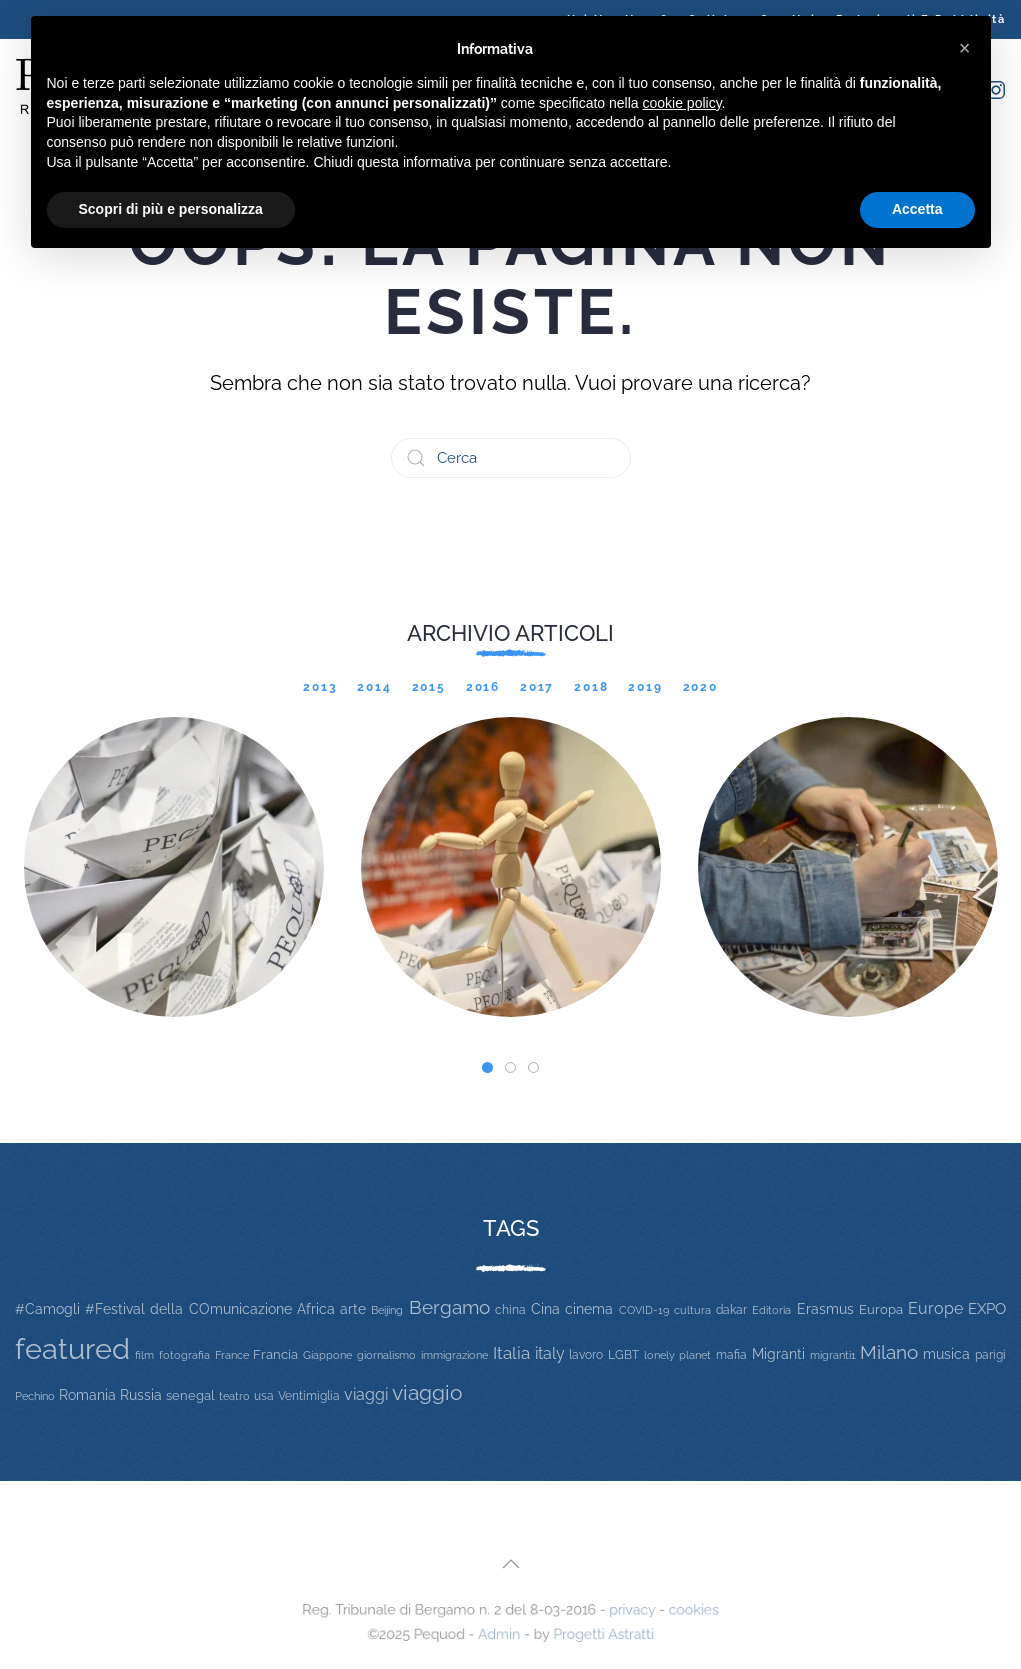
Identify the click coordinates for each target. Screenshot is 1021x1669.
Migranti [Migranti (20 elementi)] (778, 1354)
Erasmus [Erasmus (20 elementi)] (825, 1309)
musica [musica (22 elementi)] (946, 1354)
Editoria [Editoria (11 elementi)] (771, 1310)
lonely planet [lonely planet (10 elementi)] (677, 1355)
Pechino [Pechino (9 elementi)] (35, 1396)
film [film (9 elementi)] (144, 1355)
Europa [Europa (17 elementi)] (881, 1309)
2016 (483, 687)
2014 (374, 687)
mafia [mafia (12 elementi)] (731, 1355)
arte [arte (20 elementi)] (353, 1309)
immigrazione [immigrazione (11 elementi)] (454, 1355)
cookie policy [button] (681, 103)
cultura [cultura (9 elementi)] (692, 1310)
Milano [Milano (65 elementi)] (889, 1352)
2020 (700, 687)
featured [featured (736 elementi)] (72, 1348)
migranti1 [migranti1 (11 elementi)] (833, 1355)
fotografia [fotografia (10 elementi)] (184, 1355)
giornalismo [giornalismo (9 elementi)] (386, 1355)
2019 (645, 687)
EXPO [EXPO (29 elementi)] (987, 1308)
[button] (510, 1564)
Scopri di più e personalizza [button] (171, 209)
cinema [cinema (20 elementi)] (589, 1309)
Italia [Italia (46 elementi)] (511, 1353)
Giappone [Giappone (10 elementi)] (327, 1355)
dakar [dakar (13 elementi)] (731, 1310)
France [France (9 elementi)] (232, 1355)
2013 (320, 687)
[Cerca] (511, 458)
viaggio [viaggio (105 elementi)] (427, 1392)
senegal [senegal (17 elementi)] (190, 1395)
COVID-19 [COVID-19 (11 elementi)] (644, 1310)
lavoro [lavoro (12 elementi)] (586, 1355)
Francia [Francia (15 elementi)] (275, 1354)
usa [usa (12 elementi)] (264, 1396)
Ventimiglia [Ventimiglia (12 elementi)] (309, 1396)
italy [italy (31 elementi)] (550, 1353)
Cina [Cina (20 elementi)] (545, 1309)
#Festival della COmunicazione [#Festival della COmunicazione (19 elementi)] (188, 1309)
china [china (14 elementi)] (510, 1309)
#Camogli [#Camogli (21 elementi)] (47, 1309)
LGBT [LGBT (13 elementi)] (623, 1355)
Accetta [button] (917, 209)
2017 (537, 687)
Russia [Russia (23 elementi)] (141, 1394)
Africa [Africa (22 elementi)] (316, 1309)
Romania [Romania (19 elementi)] (87, 1395)
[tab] (487, 1067)
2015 (429, 687)
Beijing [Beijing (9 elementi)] (387, 1310)
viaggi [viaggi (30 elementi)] (366, 1394)
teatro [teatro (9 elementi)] (234, 1396)
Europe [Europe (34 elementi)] (935, 1308)
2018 (591, 687)
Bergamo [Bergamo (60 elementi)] (449, 1307)
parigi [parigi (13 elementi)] (990, 1355)
